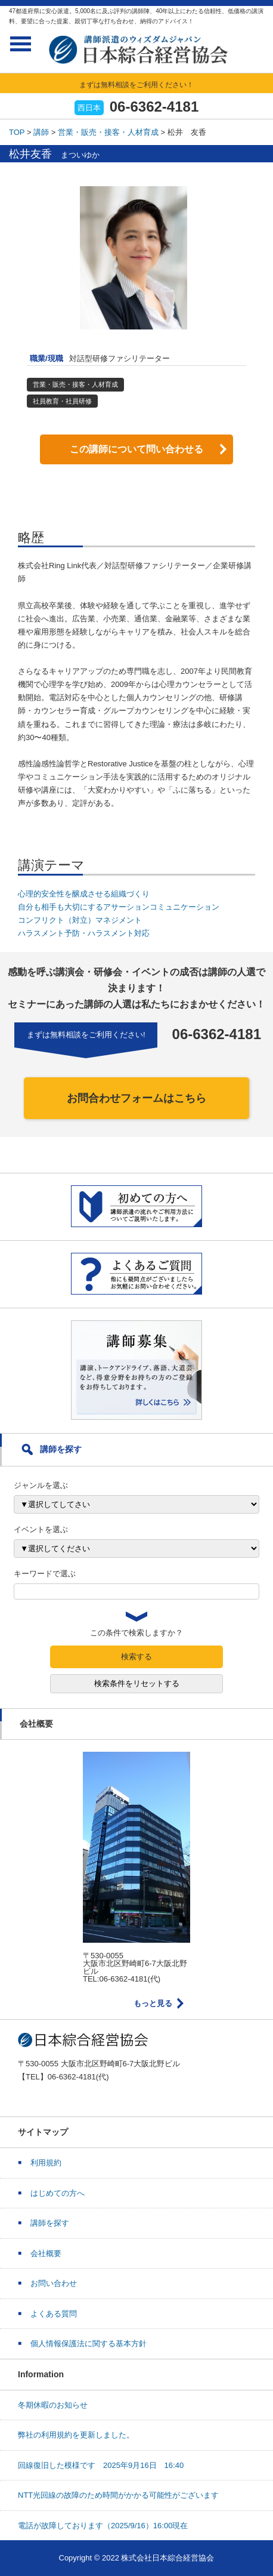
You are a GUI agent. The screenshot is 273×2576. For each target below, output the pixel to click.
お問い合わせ (53, 2283)
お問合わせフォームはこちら (136, 1098)
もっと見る (153, 2003)
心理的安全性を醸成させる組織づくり (84, 893)
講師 (41, 132)
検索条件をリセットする (136, 1683)
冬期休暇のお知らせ (53, 2405)
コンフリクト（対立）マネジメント (80, 920)
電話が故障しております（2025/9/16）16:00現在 (103, 2525)
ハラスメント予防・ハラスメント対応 (84, 933)
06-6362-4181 (154, 106)
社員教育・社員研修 (62, 401)
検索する (136, 1656)
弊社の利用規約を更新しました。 (76, 2434)
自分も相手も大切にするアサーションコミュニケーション (118, 906)
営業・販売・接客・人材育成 (108, 132)
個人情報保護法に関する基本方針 (88, 2343)
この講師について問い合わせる (136, 449)
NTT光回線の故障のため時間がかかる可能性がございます (118, 2495)
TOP (16, 132)
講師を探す (49, 2222)
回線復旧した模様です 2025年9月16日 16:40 (101, 2465)
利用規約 (45, 2162)
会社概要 (45, 2253)
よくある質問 (53, 2313)
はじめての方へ (57, 2193)
